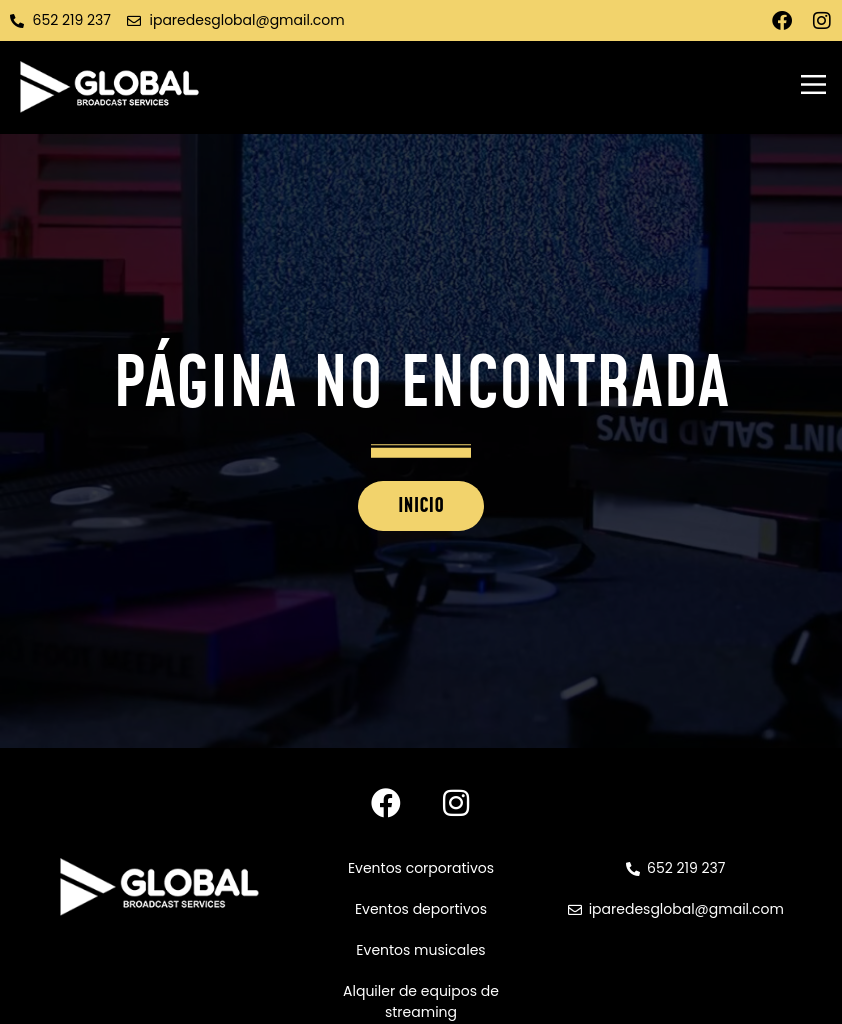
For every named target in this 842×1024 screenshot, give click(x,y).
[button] (813, 87)
